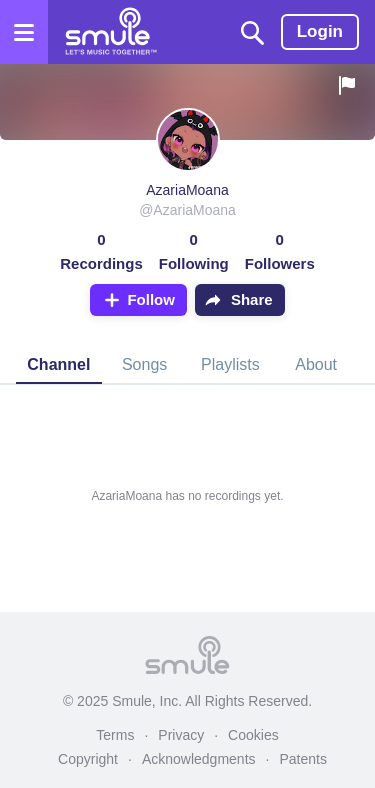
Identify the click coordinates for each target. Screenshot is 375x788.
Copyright (88, 759)
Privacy (181, 735)
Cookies (253, 735)
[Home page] (110, 32)
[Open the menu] (24, 32)
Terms (115, 735)
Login (320, 31)
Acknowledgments (199, 759)
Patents (302, 759)
